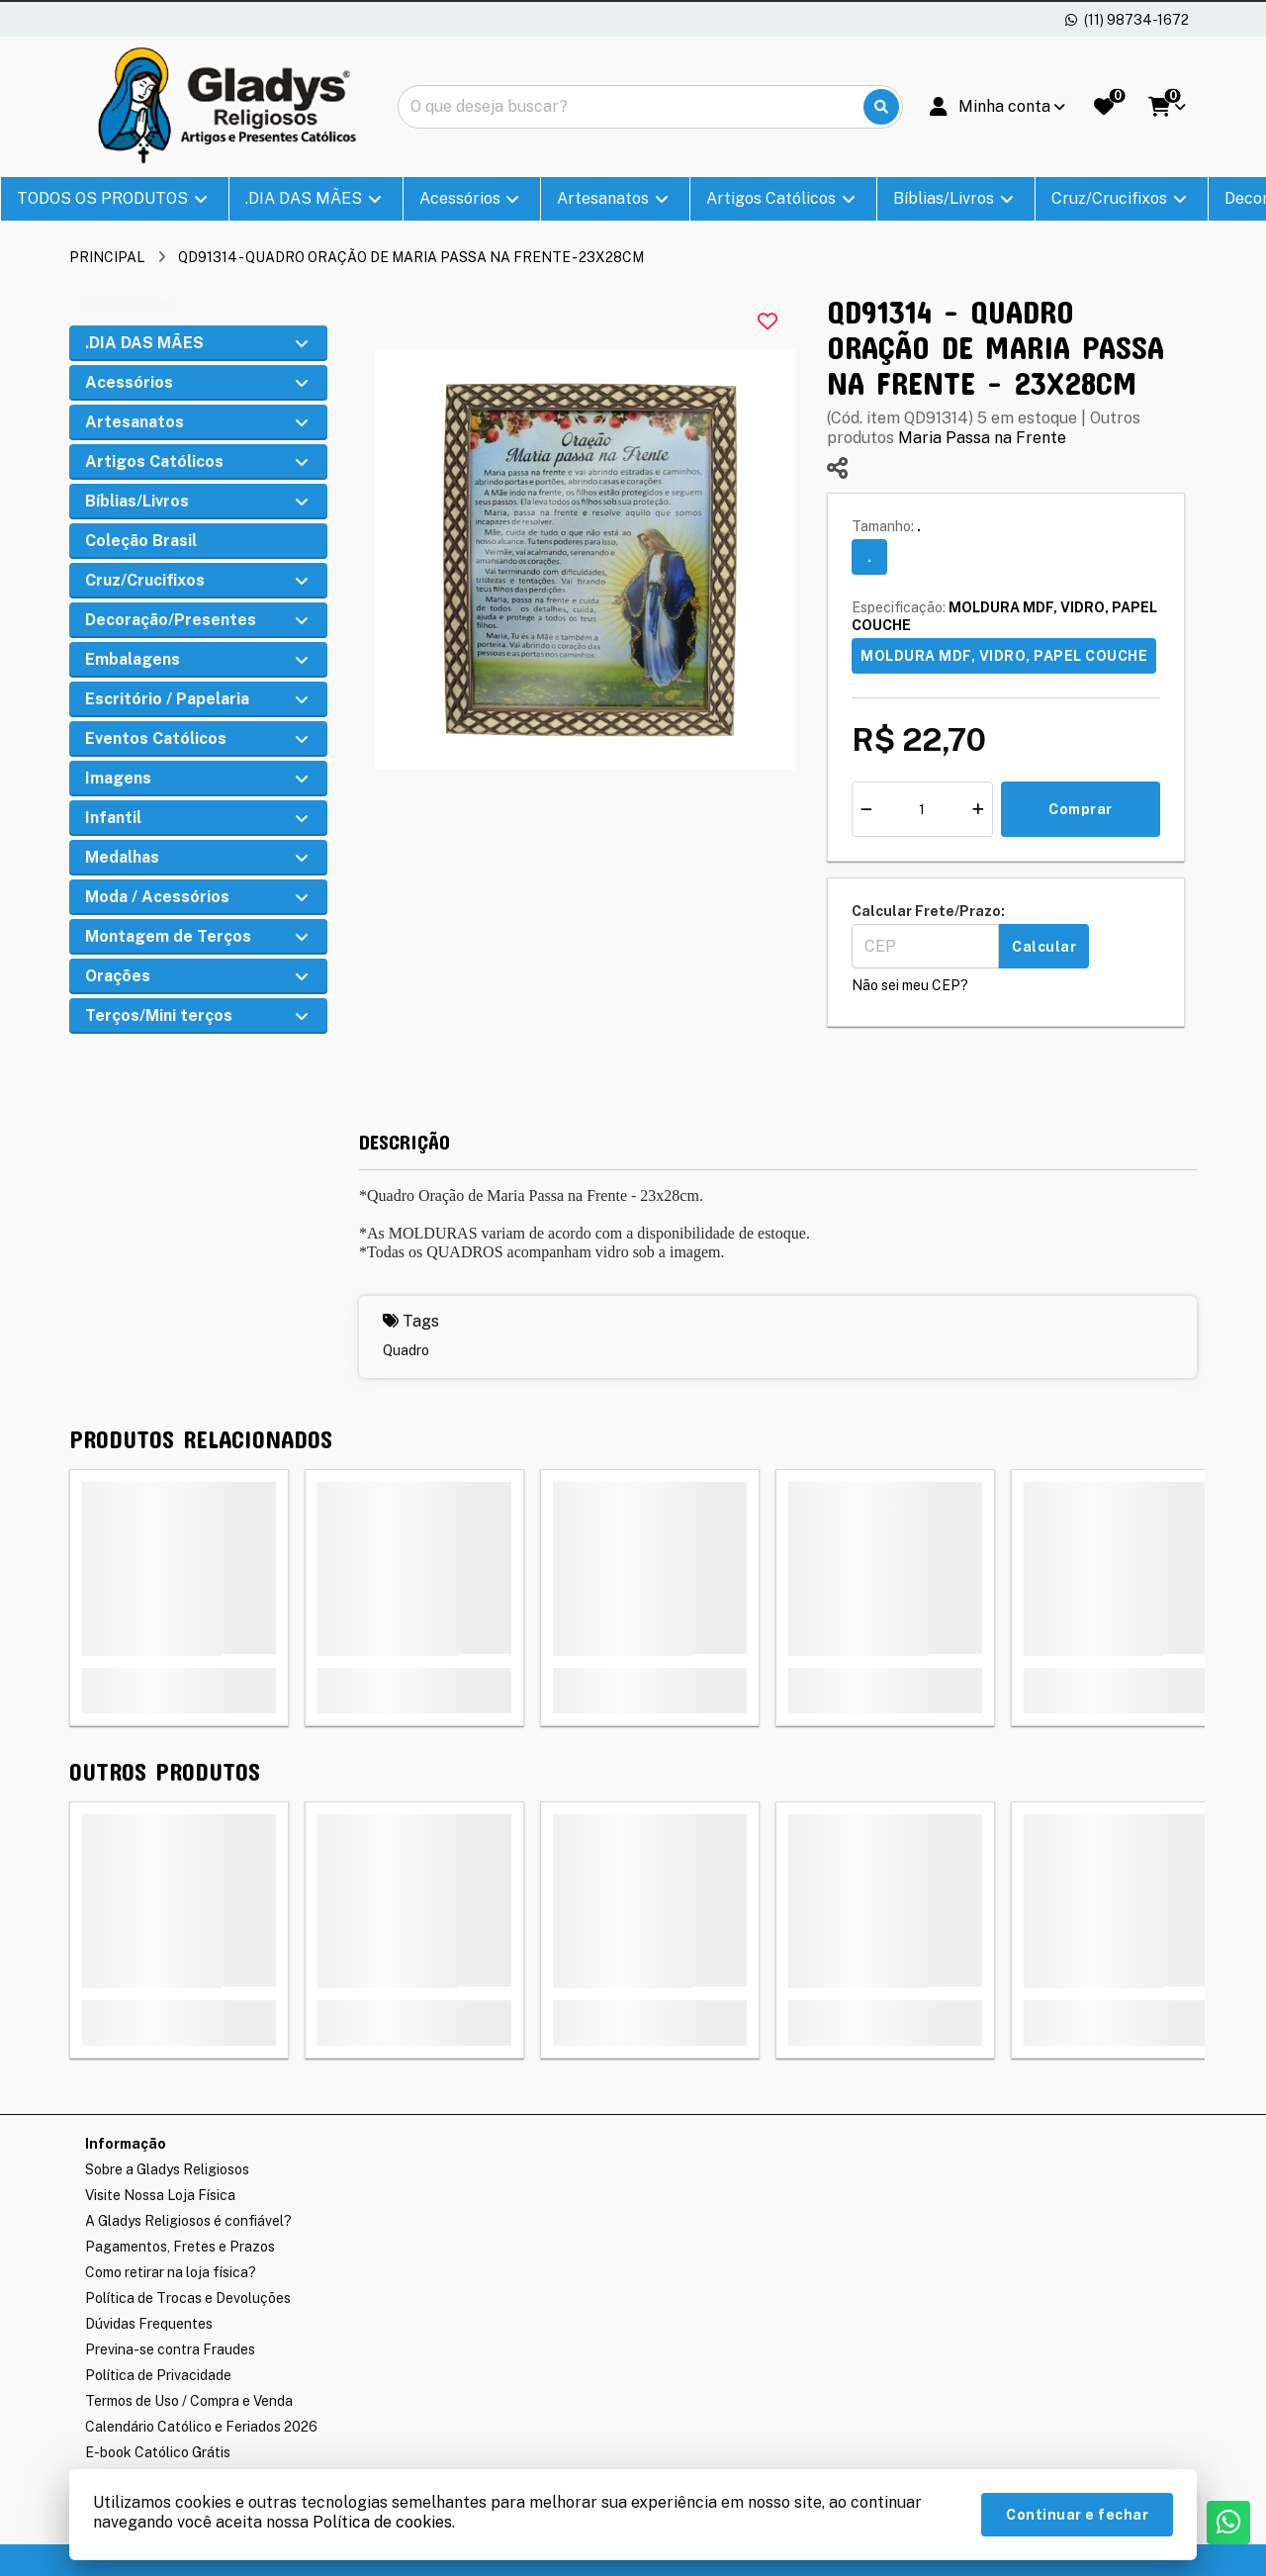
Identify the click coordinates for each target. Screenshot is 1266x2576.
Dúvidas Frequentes (149, 2324)
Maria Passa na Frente (982, 437)
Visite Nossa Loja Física (160, 2195)
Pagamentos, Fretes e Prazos (180, 2246)
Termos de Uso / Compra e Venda (189, 2401)
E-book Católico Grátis (157, 2452)
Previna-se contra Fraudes (170, 2349)
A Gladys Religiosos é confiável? (188, 2221)
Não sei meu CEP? (910, 985)
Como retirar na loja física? (170, 2272)
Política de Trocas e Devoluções (188, 2298)
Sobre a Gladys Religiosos (167, 2169)
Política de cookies (382, 2522)
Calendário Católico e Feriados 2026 (201, 2427)
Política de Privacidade (158, 2375)
